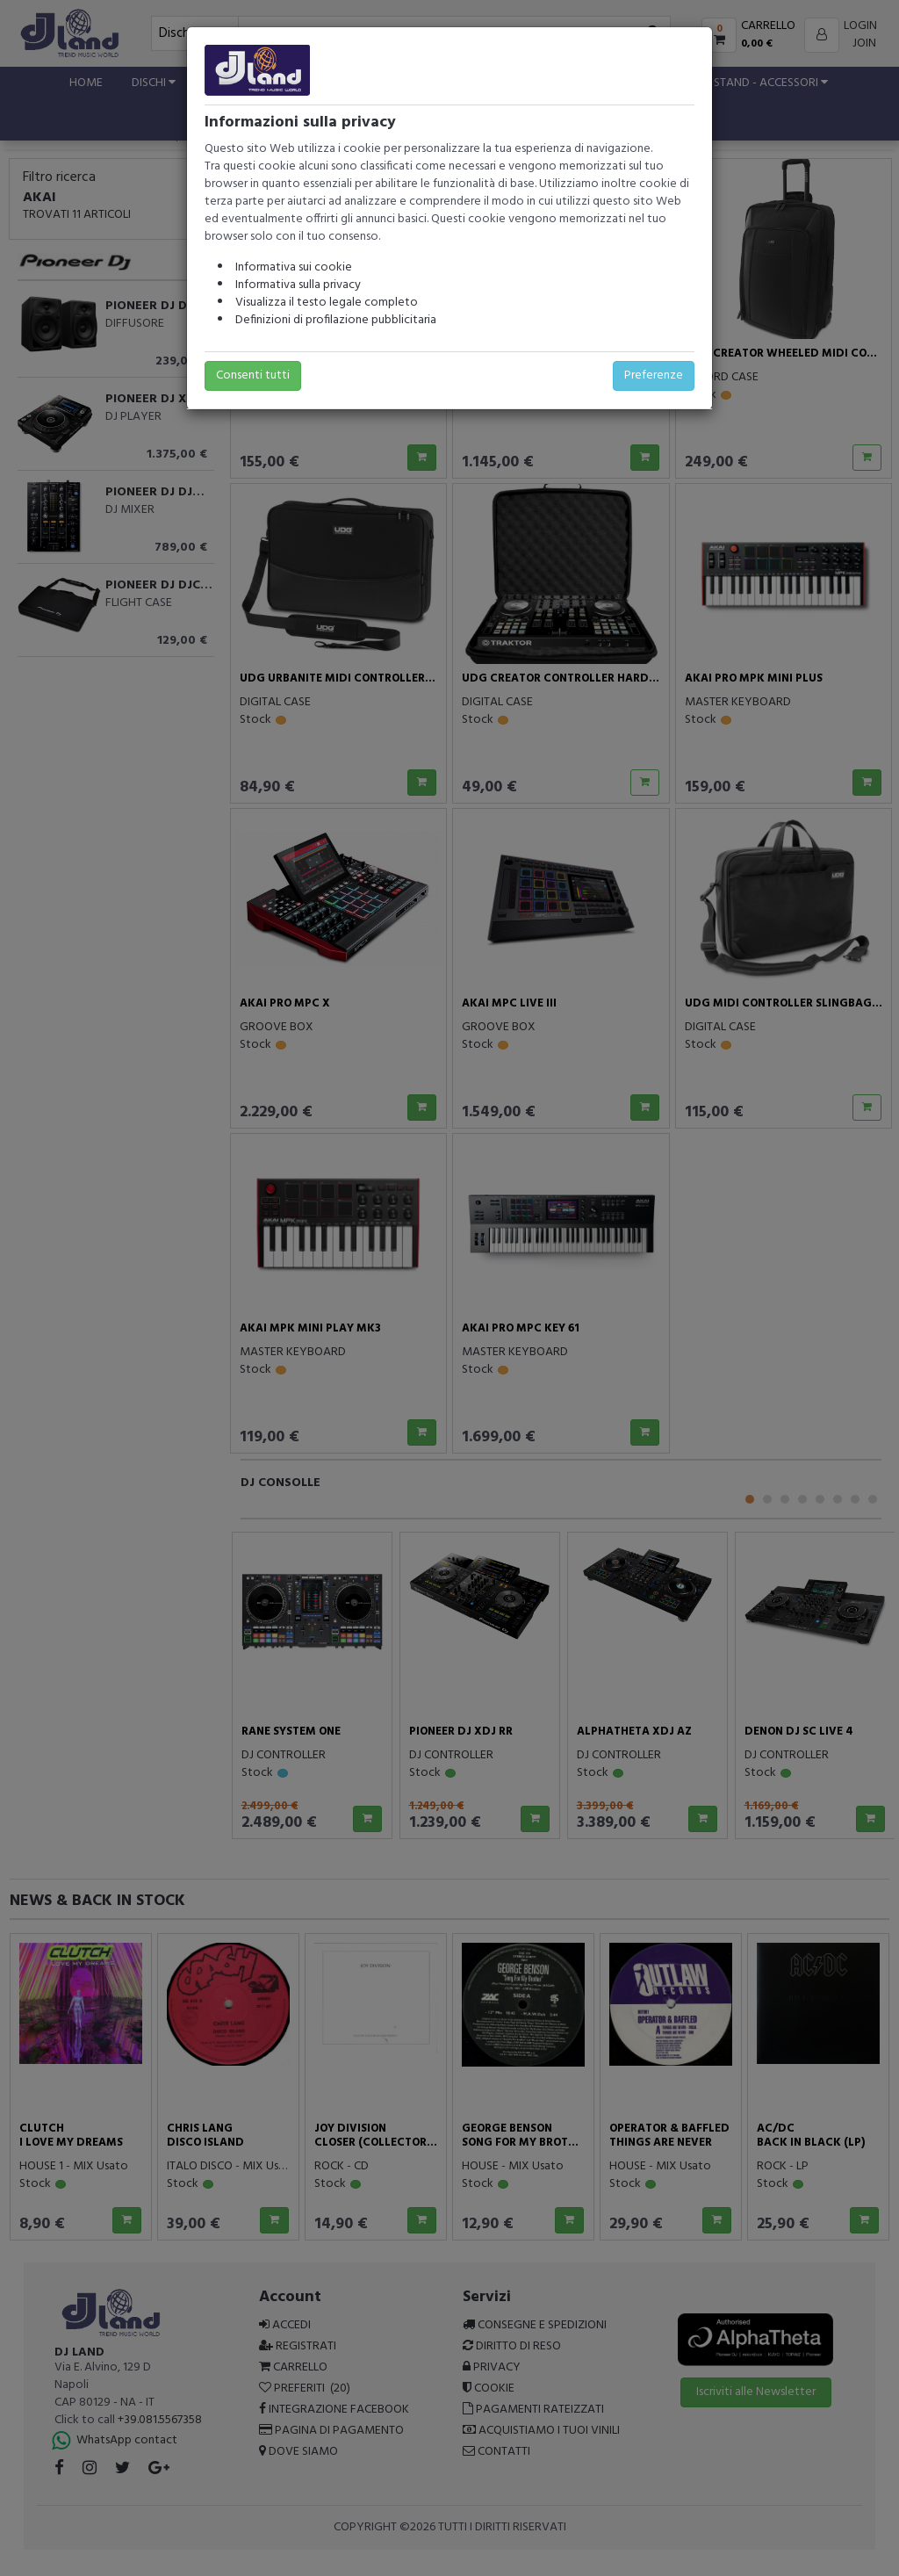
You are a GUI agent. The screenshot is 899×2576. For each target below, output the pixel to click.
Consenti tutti (253, 375)
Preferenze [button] (653, 375)
